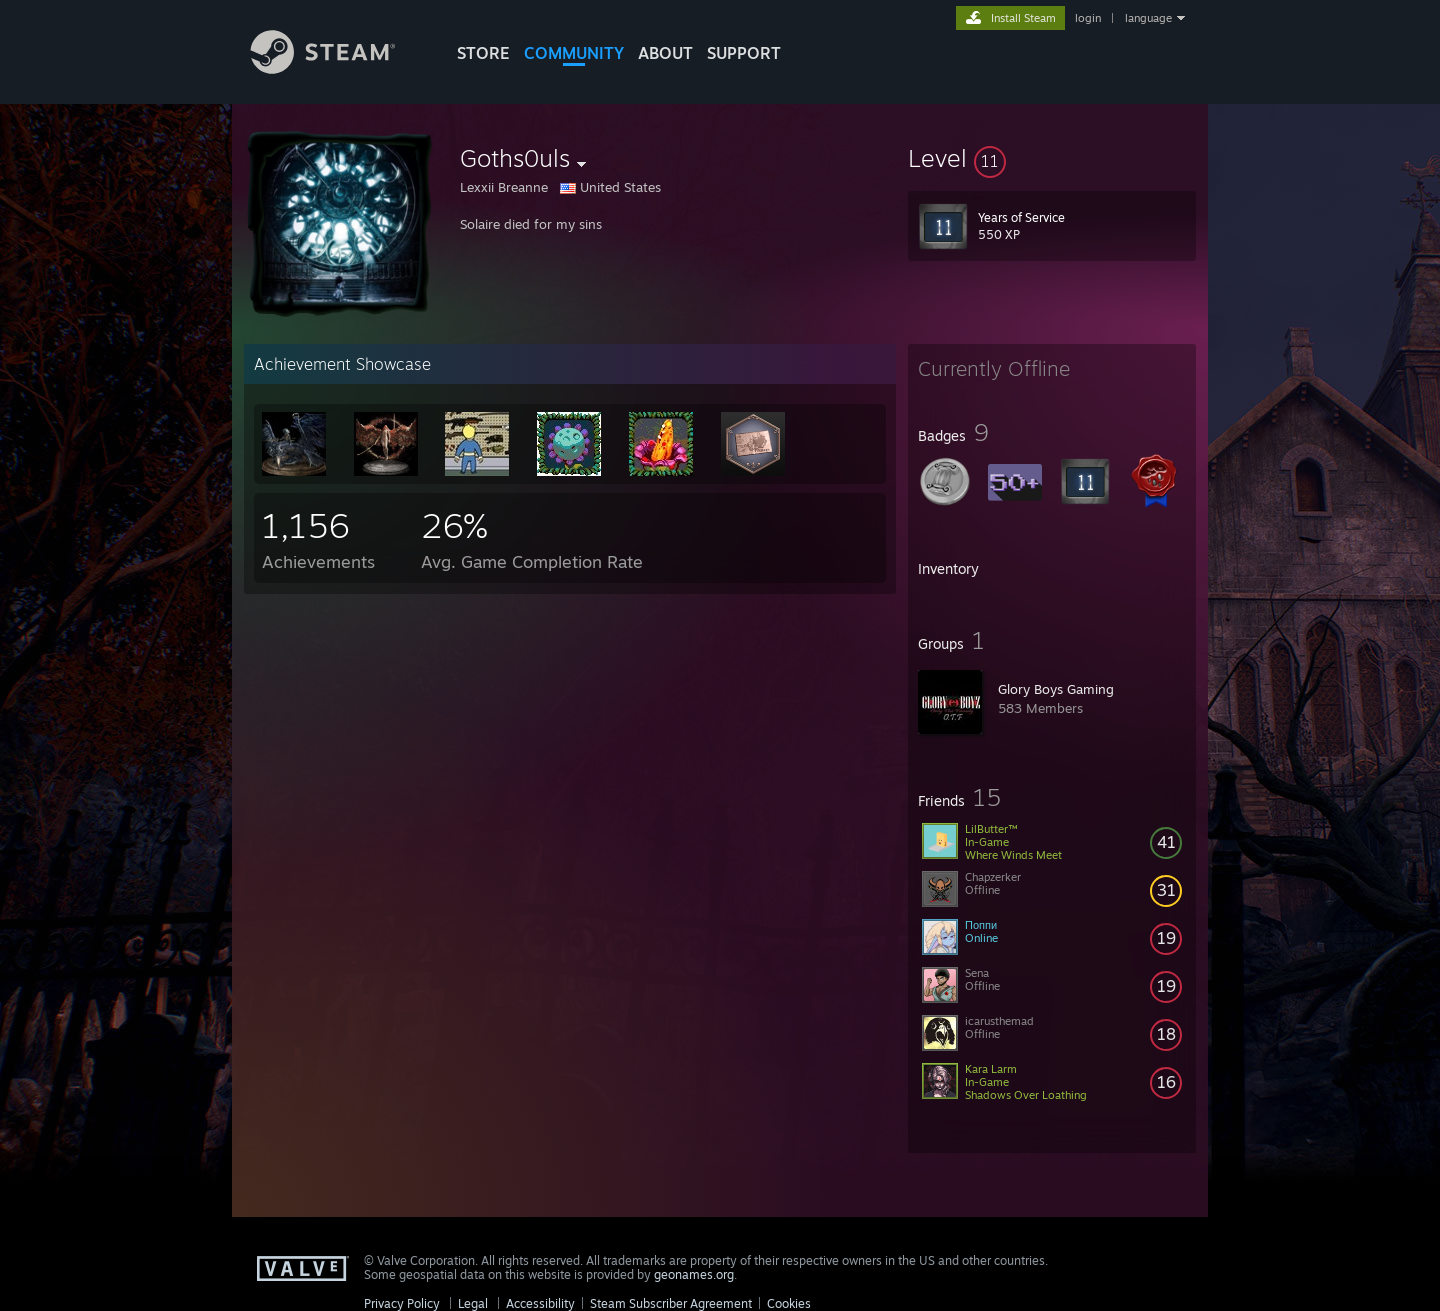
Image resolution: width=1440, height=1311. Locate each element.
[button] (1052, 158)
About (665, 53)
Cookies (789, 1303)
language (1148, 18)
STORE (483, 53)
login (1088, 18)
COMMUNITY (574, 53)
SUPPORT (744, 53)
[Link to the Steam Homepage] (338, 68)
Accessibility (540, 1303)
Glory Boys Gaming (1056, 689)
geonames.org (694, 1274)
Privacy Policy (402, 1303)
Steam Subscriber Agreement (671, 1303)
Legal (473, 1303)
